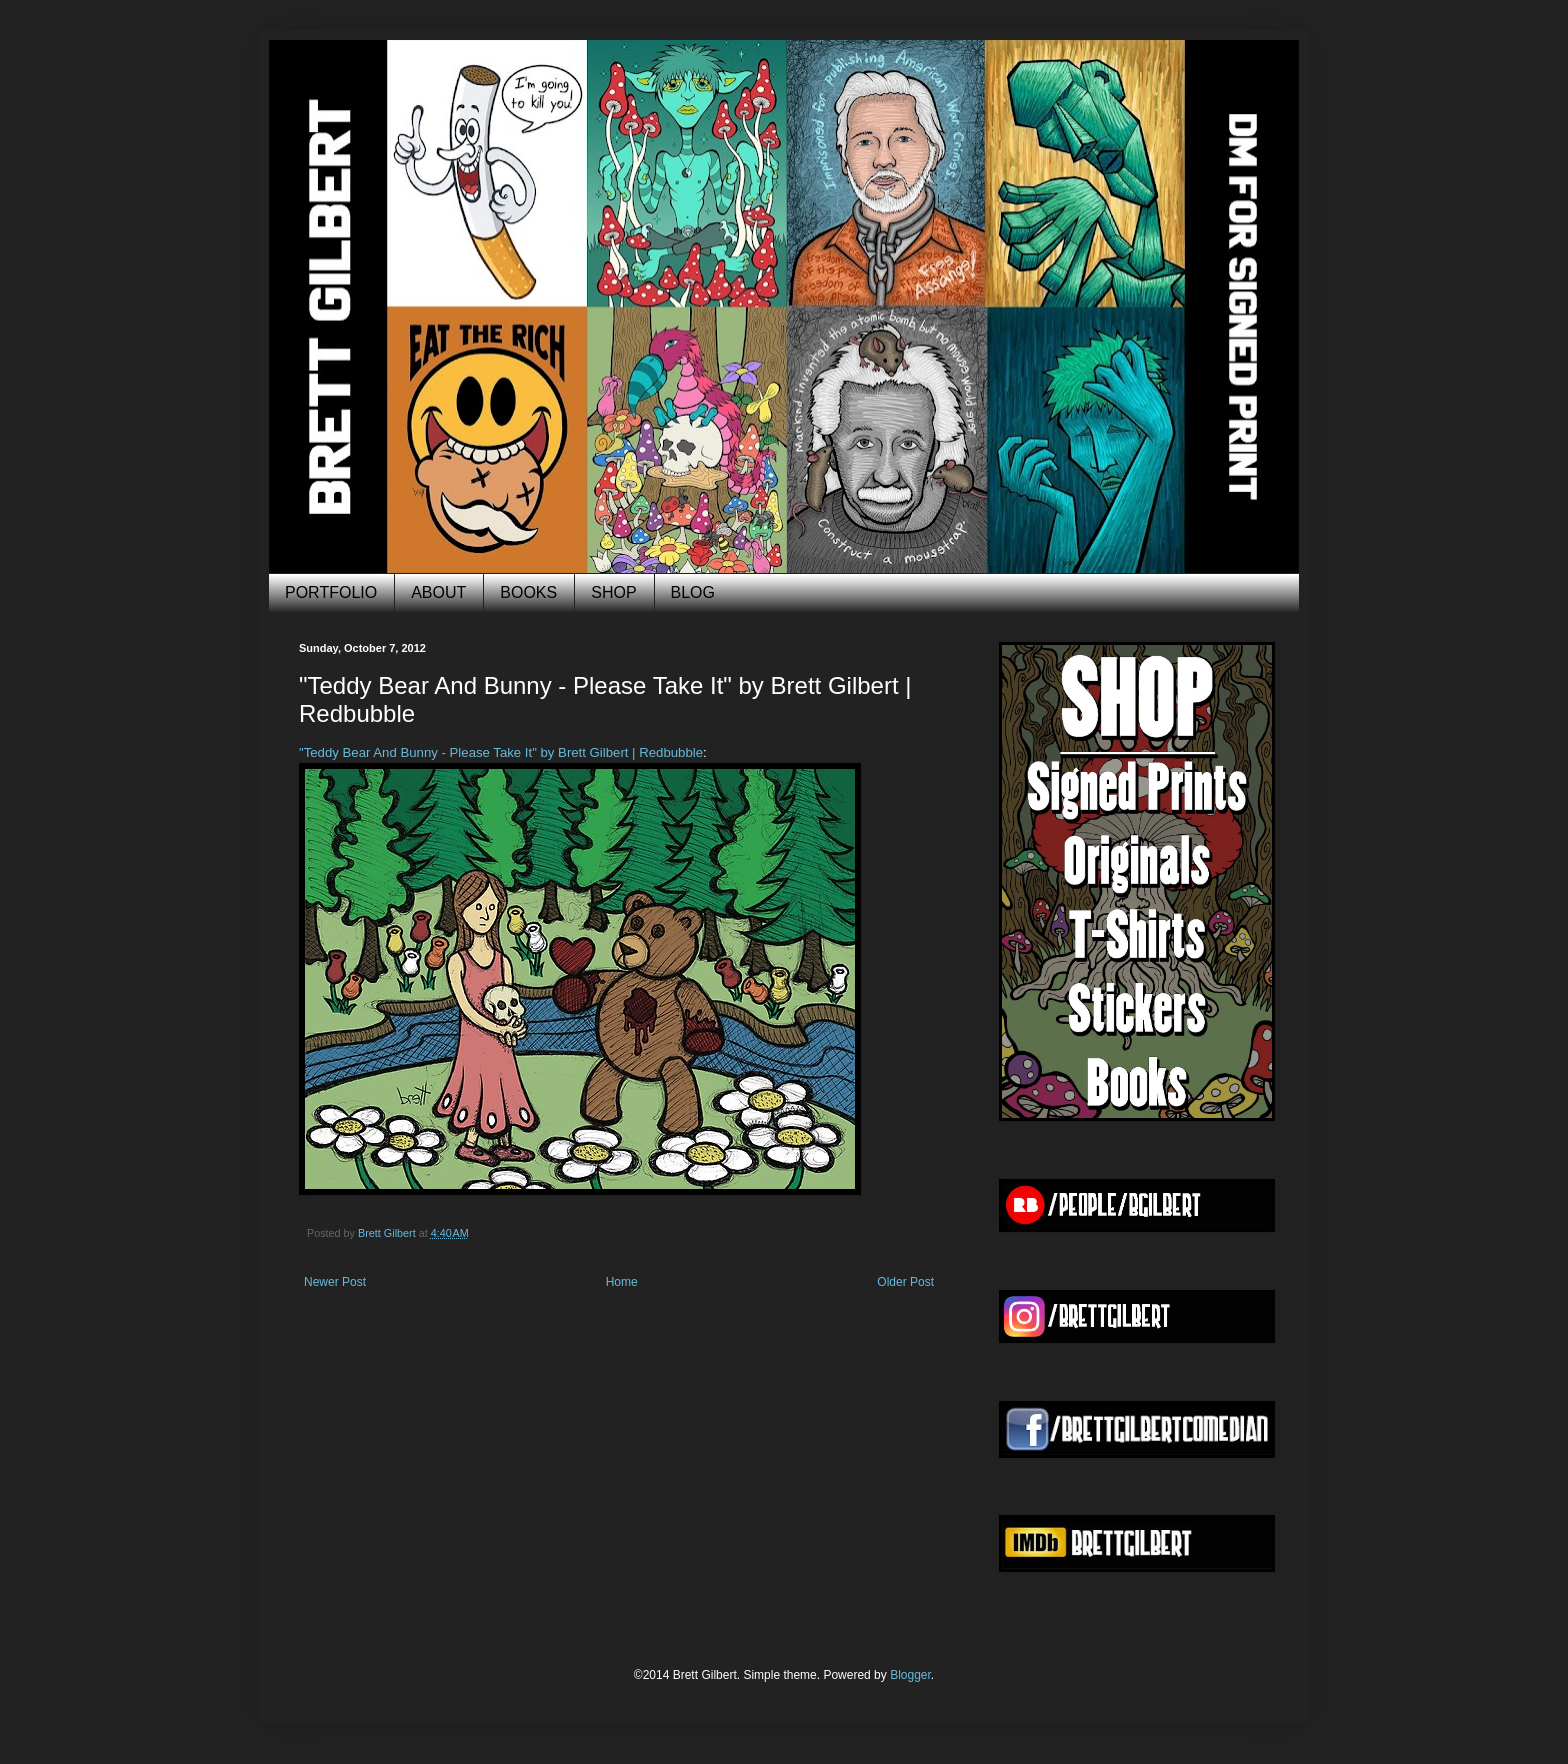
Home (622, 1282)
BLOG (693, 592)
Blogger (910, 1675)
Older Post (905, 1282)
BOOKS (528, 592)
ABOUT (438, 592)
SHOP (613, 592)
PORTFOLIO (331, 592)
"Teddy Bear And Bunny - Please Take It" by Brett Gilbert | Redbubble (501, 752)
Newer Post (335, 1282)
